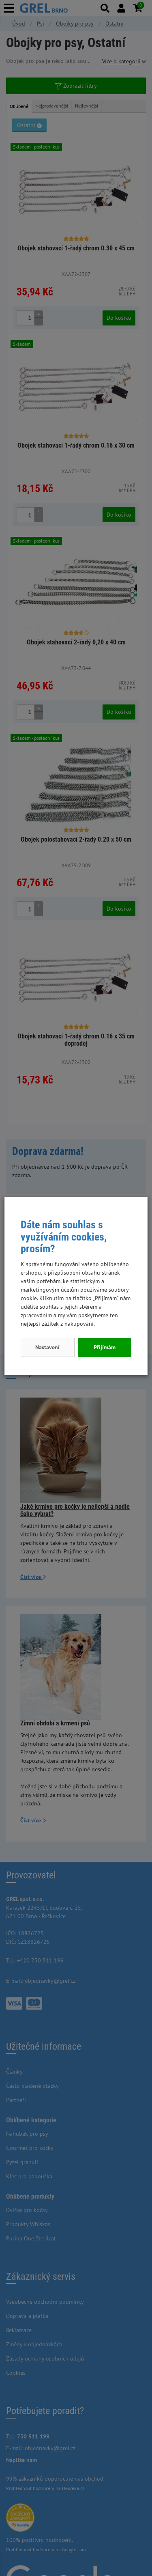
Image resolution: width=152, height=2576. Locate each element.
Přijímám (105, 1347)
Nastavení (47, 1347)
